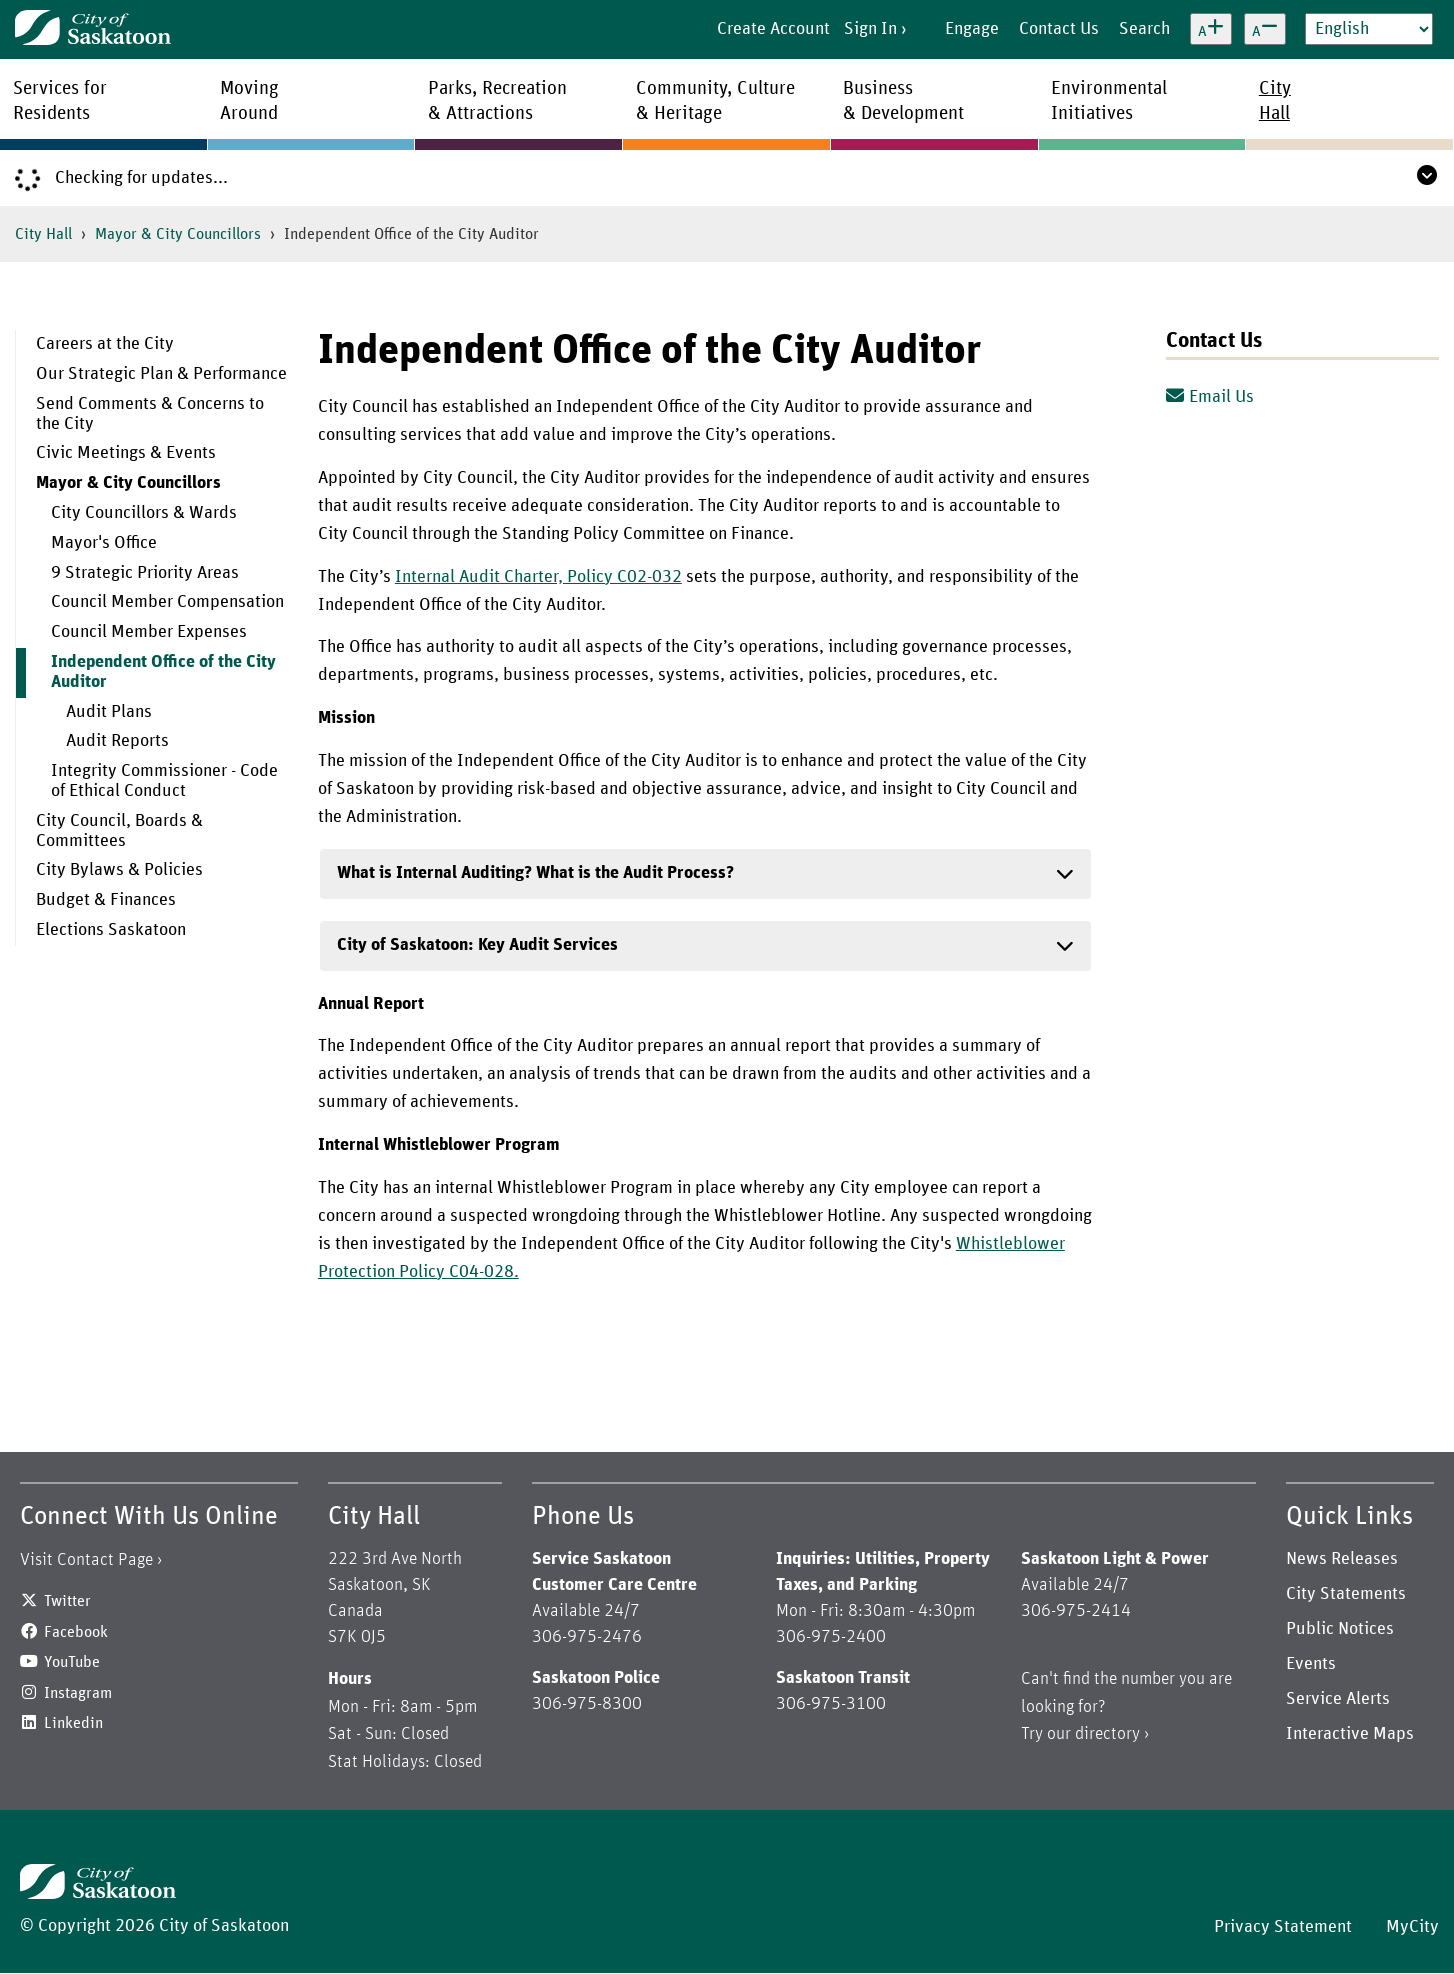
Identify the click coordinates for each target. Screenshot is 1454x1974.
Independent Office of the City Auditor (163, 672)
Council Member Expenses (149, 632)
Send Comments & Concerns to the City (150, 414)
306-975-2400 (831, 1637)
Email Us (1210, 397)
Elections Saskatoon (111, 930)
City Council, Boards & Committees (119, 831)
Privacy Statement (1283, 1927)
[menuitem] (152, 345)
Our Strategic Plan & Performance (161, 374)
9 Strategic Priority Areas (145, 573)
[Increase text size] (1211, 29)
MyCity (1412, 1927)
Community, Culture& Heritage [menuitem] (715, 101)
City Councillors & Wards (144, 513)
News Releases (1342, 1559)
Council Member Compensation (167, 602)
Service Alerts (1338, 1699)
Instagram (78, 1693)
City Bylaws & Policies (119, 870)
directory (1107, 1734)
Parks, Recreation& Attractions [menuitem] (497, 101)
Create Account (773, 29)
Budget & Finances (106, 900)
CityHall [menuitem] (1275, 101)
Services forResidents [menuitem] (60, 101)
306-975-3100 (831, 1704)
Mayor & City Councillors (178, 234)
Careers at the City (105, 344)
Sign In (870, 29)
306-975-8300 (587, 1704)
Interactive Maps (1350, 1734)
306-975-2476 (587, 1637)
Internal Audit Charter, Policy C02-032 (538, 577)
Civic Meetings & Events (126, 453)
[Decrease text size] (1265, 29)
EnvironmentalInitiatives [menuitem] (1109, 101)
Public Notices (1340, 1629)
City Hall (43, 234)
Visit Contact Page (86, 1560)
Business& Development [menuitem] (903, 101)
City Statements (1346, 1594)
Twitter (67, 1601)
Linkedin (73, 1723)
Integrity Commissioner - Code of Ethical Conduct (164, 781)
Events (1311, 1664)
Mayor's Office (104, 543)
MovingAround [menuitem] (249, 101)
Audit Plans (109, 712)
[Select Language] (1369, 29)
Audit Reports (117, 741)
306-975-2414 (1076, 1611)
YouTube (72, 1662)
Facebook (76, 1632)
